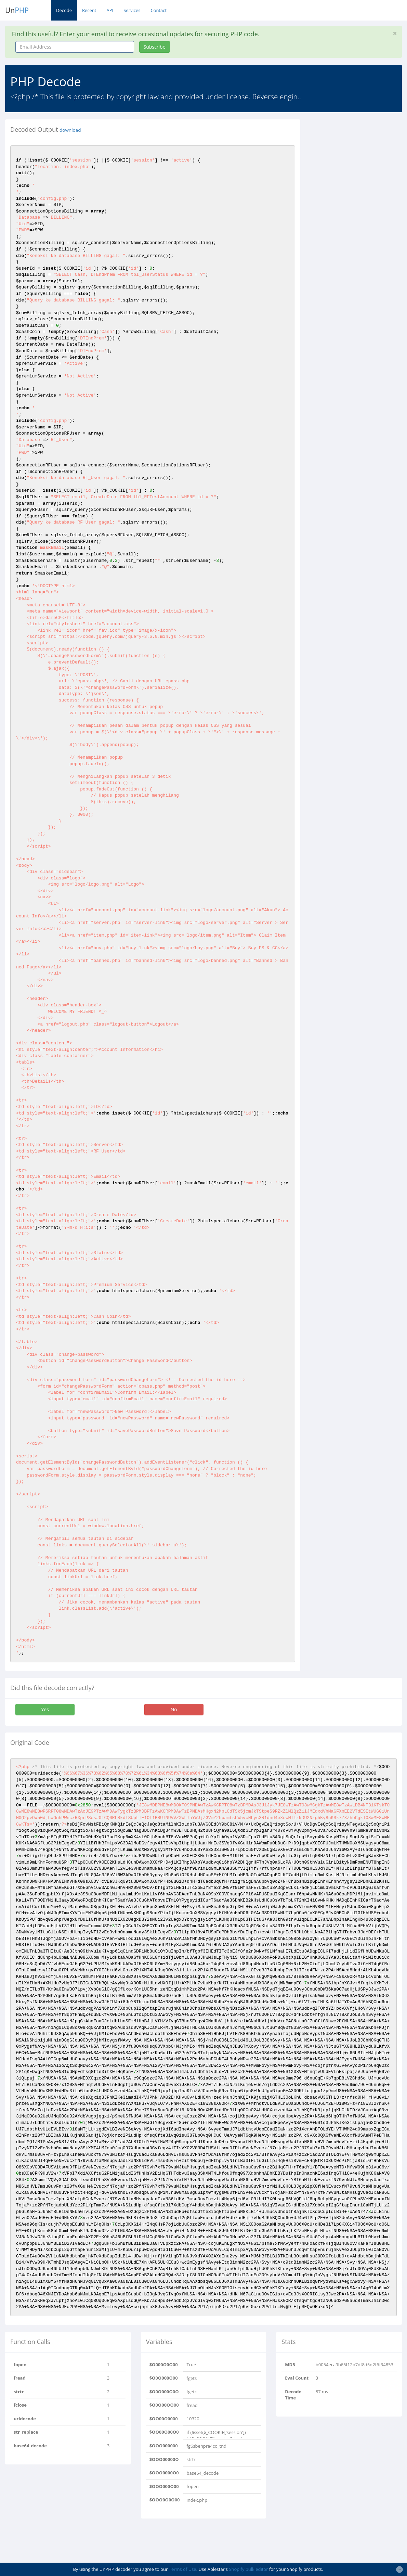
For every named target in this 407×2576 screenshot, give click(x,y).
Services (131, 10)
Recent (89, 10)
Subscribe (155, 46)
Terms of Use (182, 2569)
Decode (64, 10)
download (70, 130)
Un (17, 10)
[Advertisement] (359, 222)
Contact (158, 10)
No (174, 1709)
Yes (45, 1709)
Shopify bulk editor (248, 2569)
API (109, 10)
